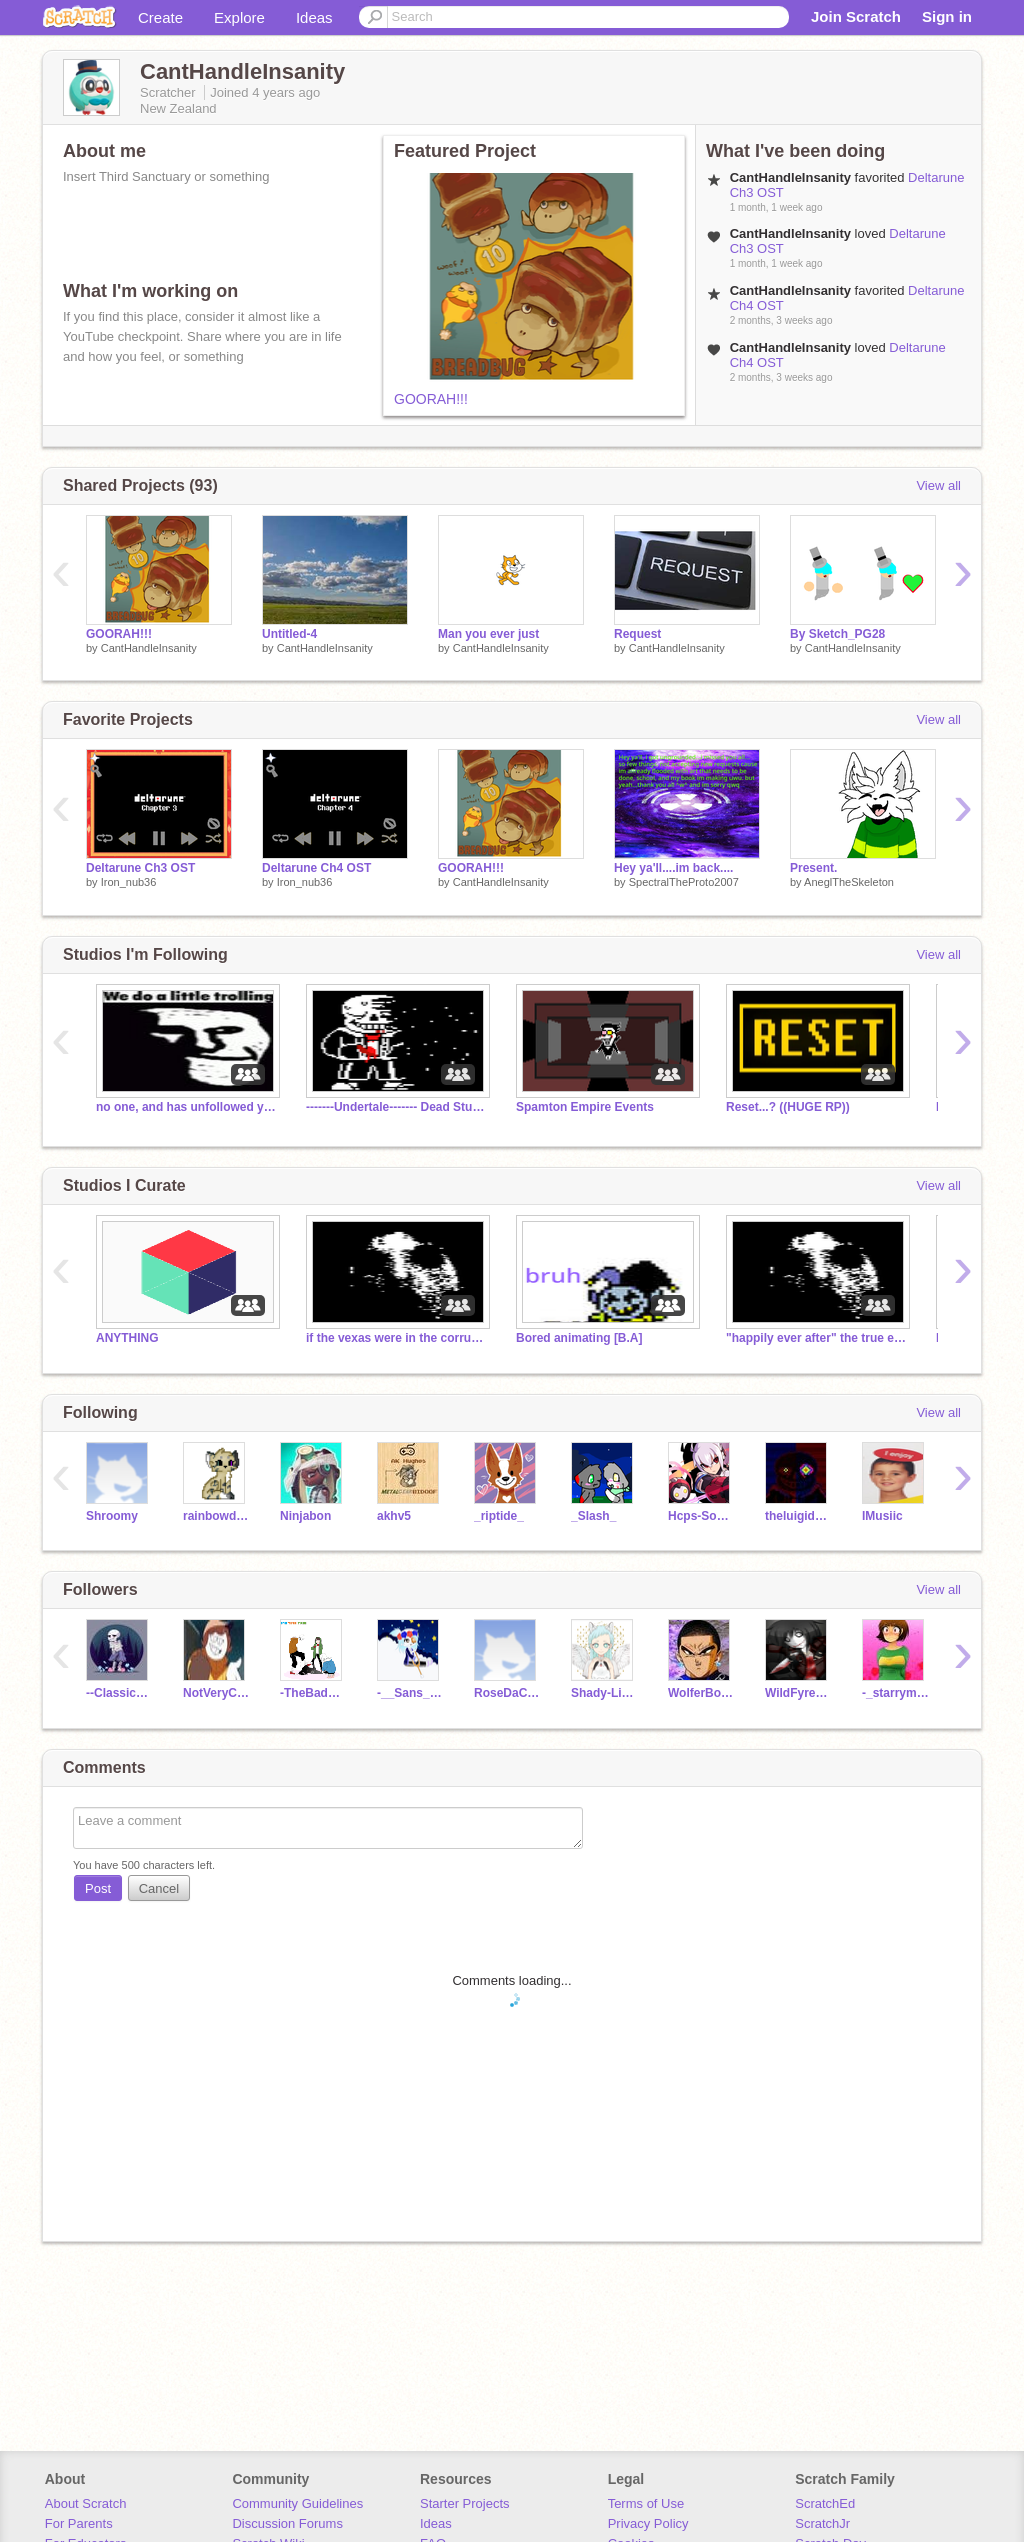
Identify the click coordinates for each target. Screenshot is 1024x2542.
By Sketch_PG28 (837, 634)
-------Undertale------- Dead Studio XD (396, 1107)
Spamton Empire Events (585, 1107)
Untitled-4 (289, 634)
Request (637, 634)
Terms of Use (646, 2503)
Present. (813, 868)
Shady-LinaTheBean (604, 1693)
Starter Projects (465, 2503)
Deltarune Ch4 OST (316, 868)
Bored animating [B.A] (579, 1338)
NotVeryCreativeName (216, 1693)
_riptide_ (499, 1516)
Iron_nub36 (129, 882)
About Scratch (86, 2503)
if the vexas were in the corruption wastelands (396, 1338)
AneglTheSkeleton (849, 882)
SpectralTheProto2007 (684, 882)
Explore (239, 17)
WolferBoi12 (701, 1693)
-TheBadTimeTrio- (313, 1693)
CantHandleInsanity (149, 648)
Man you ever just (488, 634)
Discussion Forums (287, 2523)
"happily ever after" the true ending (816, 1338)
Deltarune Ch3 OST (140, 868)
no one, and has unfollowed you (186, 1107)
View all (938, 485)
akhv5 (394, 1516)
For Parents (79, 2523)
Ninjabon (305, 1516)
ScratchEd (825, 2503)
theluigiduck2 (798, 1516)
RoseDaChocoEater (507, 1693)
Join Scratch (856, 16)
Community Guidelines (297, 2503)
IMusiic (882, 1516)
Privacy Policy (648, 2523)
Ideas (314, 17)
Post (98, 1888)
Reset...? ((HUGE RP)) (788, 1107)
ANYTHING (127, 1338)
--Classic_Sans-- (119, 1693)
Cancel (159, 1888)
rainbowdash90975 (216, 1516)
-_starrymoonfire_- (895, 1693)
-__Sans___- (410, 1693)
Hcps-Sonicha (701, 1516)
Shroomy (112, 1516)
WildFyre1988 (798, 1693)
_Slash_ (593, 1516)
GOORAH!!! (431, 399)
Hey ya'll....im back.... (673, 868)
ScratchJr (822, 2523)
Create (160, 17)
